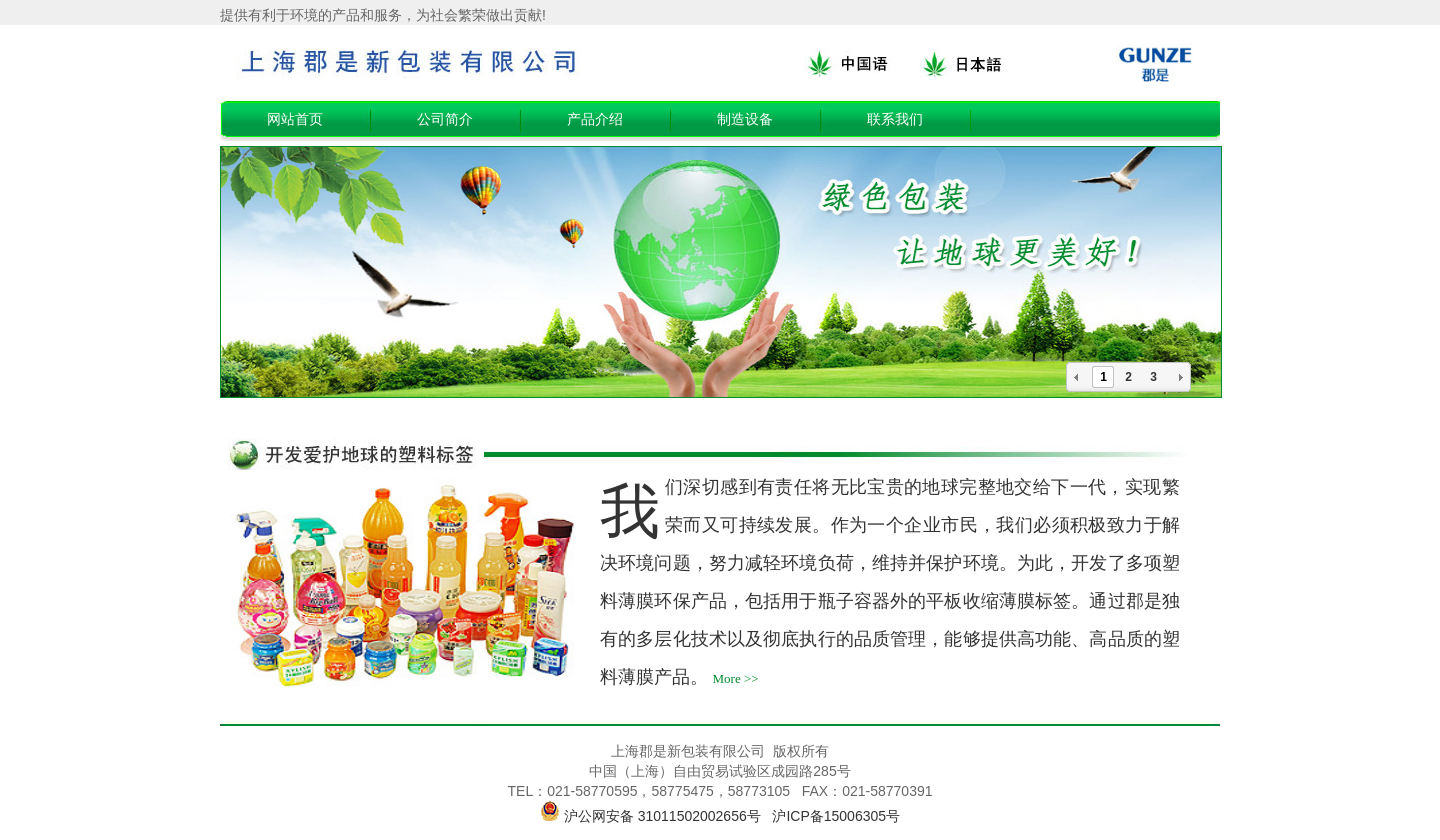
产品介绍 (595, 119)
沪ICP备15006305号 (836, 816)
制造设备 (745, 119)
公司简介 (445, 119)
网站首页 (295, 119)
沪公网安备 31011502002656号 (662, 816)
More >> (736, 678)
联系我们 (895, 119)
